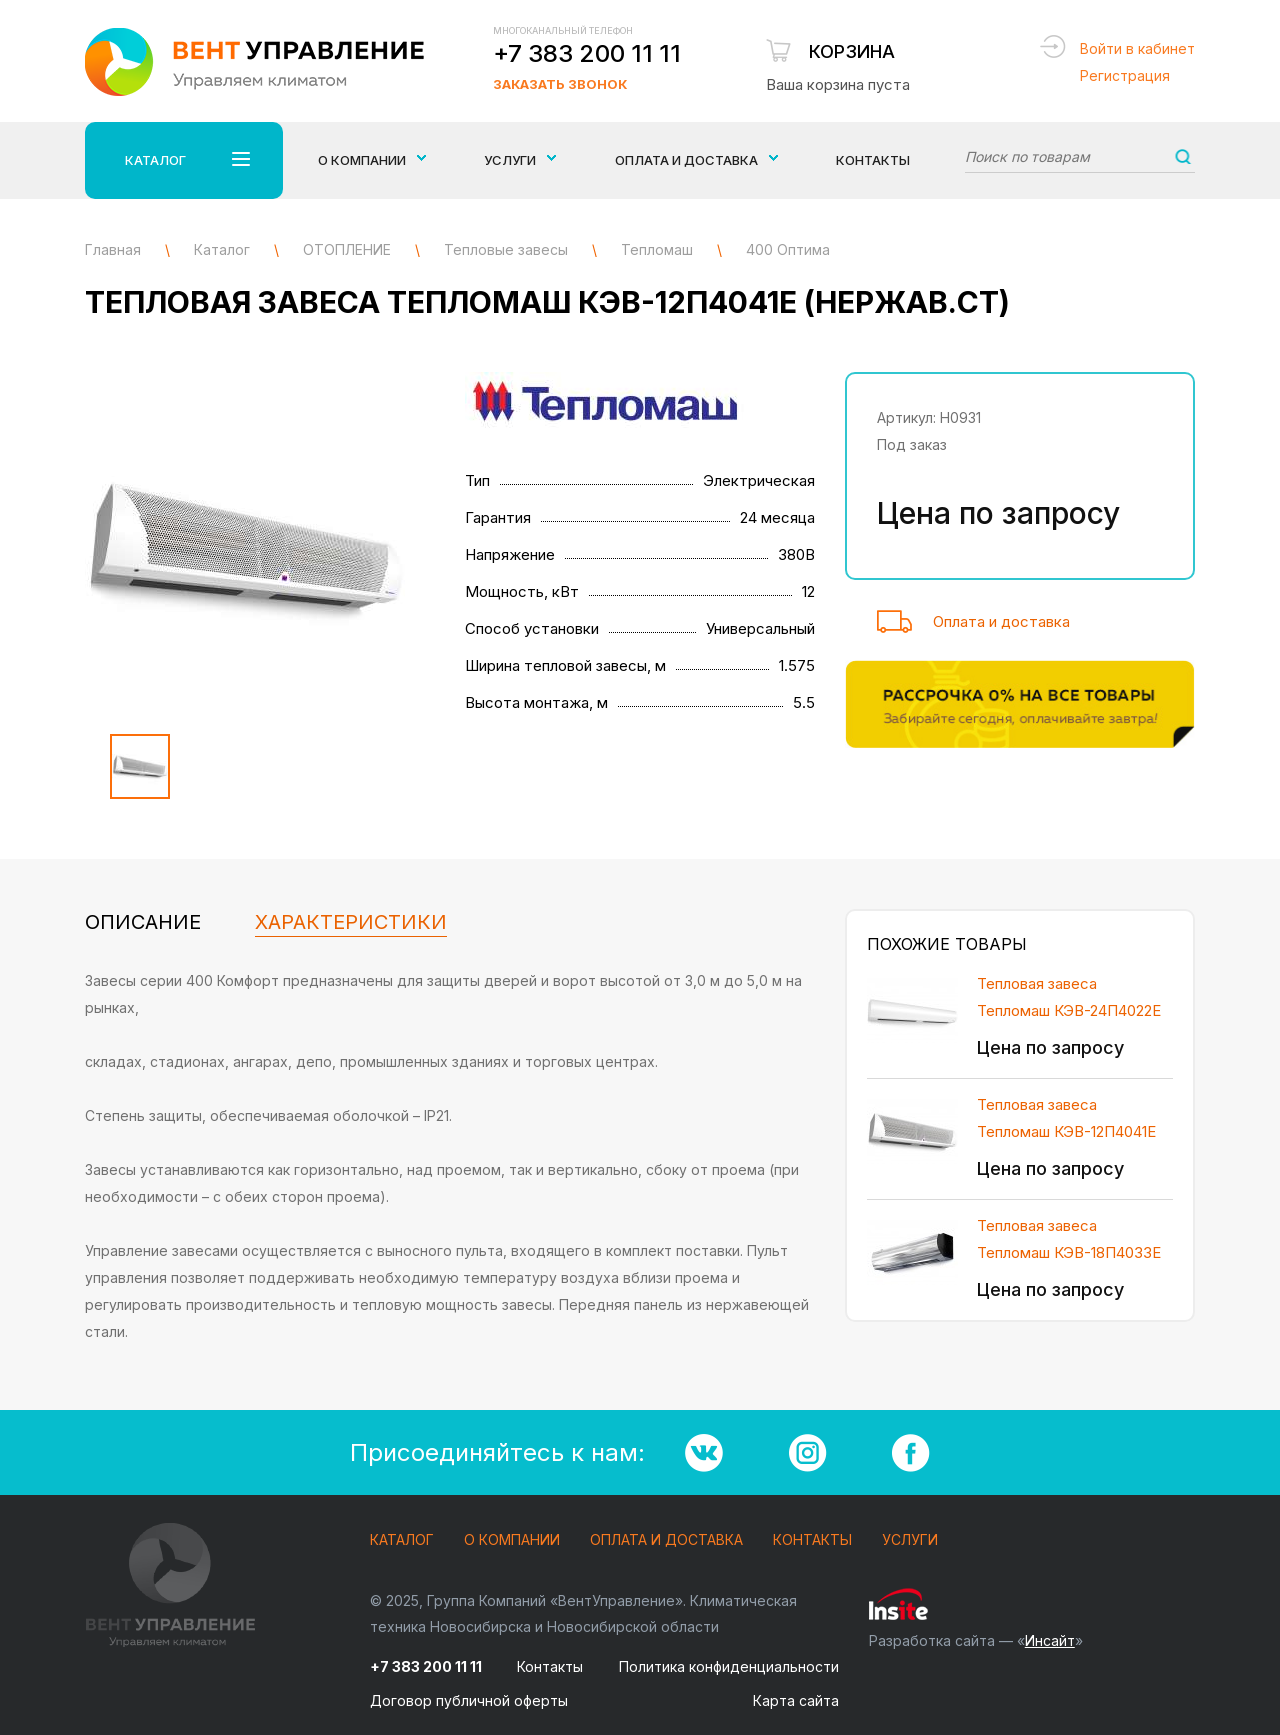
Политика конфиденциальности (729, 1666)
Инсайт (1050, 1640)
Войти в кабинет (1137, 48)
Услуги (910, 1540)
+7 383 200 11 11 (587, 53)
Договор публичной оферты (469, 1700)
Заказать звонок (560, 84)
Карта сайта (796, 1700)
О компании (512, 1540)
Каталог (402, 1540)
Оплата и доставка (1001, 621)
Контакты (873, 160)
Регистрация (1125, 75)
